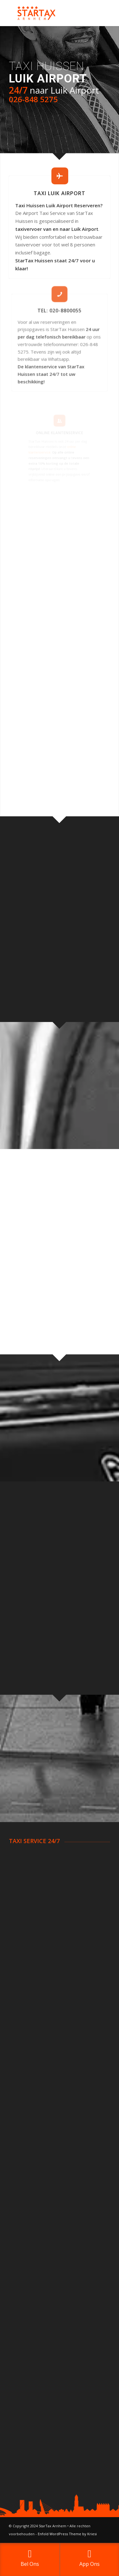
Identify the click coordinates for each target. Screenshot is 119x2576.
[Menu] (101, 13)
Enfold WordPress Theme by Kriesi (67, 2533)
